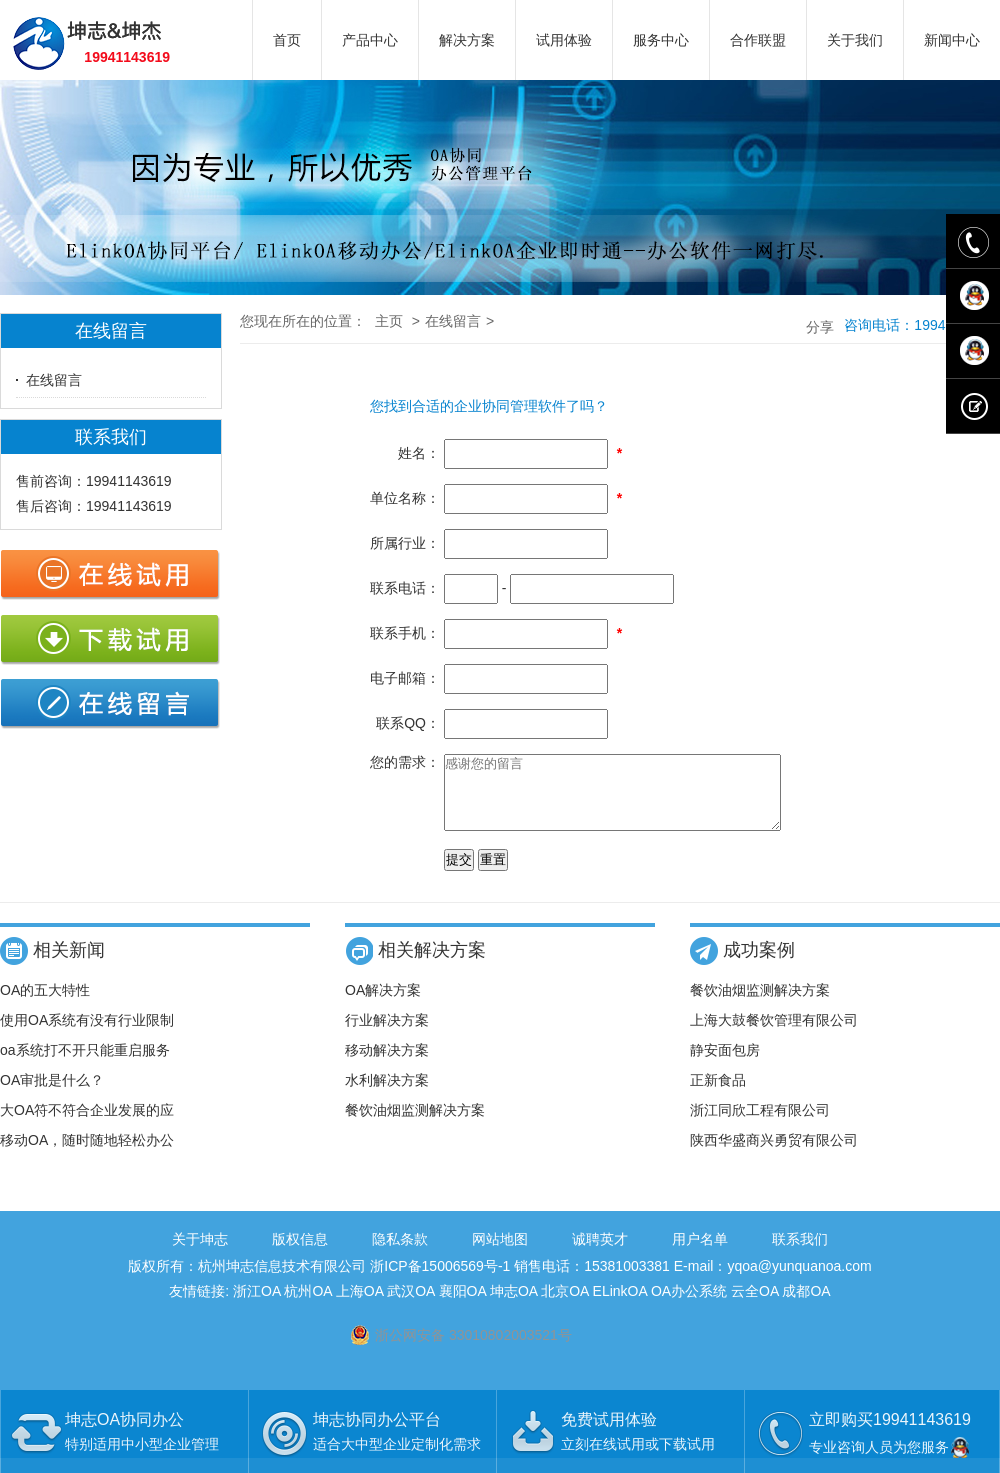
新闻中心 (952, 40)
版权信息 (300, 1254)
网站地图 (500, 1254)
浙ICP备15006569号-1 (440, 1281)
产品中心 (370, 40)
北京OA (564, 1306)
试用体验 (564, 40)
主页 (389, 321)
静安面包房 (725, 1065)
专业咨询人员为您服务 (891, 1447)
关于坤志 (200, 1254)
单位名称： (405, 498)
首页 (287, 40)
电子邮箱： (405, 678)
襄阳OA (462, 1306)
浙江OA (256, 1306)
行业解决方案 (387, 1035)
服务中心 (661, 40)
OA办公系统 (689, 1306)
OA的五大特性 (45, 1005)
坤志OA (513, 1306)
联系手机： (405, 633)
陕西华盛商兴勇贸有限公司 (774, 1155)
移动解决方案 (387, 1065)
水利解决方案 (387, 1095)
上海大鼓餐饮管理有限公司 (774, 1035)
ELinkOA (620, 1306)
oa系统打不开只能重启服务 (85, 1065)
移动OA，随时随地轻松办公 (87, 1155)
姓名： (419, 453)
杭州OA (307, 1306)
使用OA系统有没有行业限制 (87, 1035)
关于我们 (855, 40)
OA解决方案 (383, 1005)
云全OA (754, 1306)
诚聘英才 (600, 1254)
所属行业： (405, 543)
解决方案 (467, 40)
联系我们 (800, 1254)
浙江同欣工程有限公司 (760, 1125)
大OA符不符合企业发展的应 (87, 1125)
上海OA (359, 1306)
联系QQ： (408, 723)
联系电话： (405, 588)
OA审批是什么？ (52, 1095)
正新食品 (718, 1095)
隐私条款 (400, 1254)
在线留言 (54, 380)
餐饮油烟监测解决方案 (415, 1125)
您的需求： (405, 762)
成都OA (806, 1306)
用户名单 (700, 1254)
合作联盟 (758, 40)
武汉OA (410, 1306)
